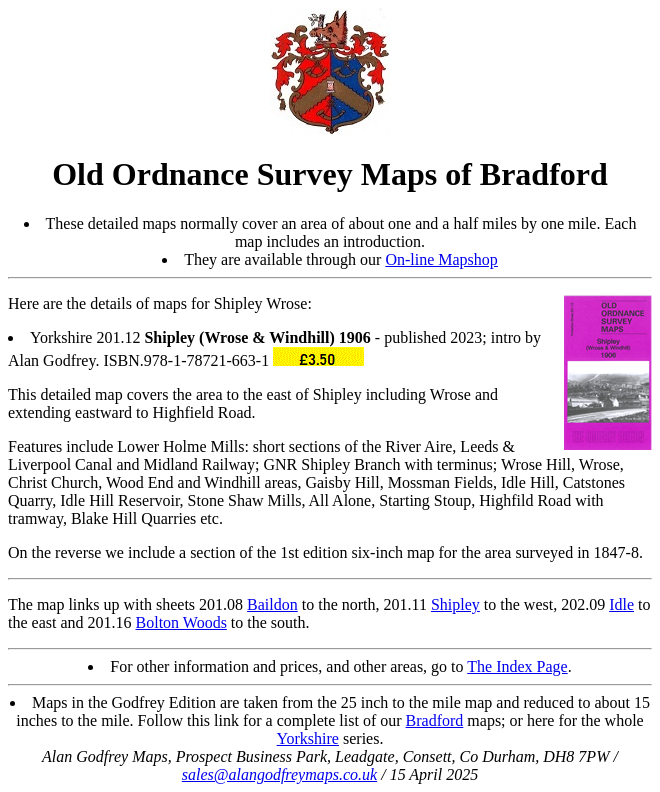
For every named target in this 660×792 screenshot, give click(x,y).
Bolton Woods (181, 622)
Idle (621, 604)
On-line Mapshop (441, 259)
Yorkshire (308, 738)
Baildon (272, 604)
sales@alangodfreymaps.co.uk (279, 774)
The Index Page (517, 666)
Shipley (455, 604)
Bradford (435, 720)
